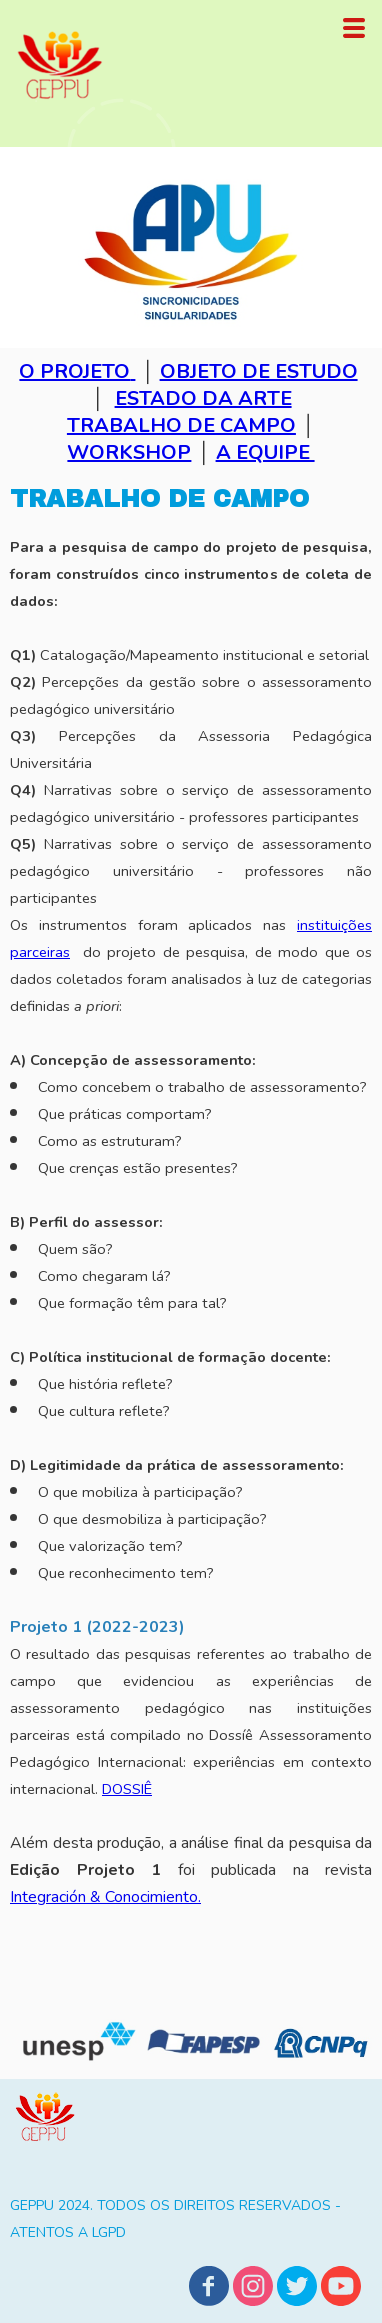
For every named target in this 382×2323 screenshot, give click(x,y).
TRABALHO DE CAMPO (181, 425)
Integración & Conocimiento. (105, 1897)
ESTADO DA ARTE (203, 398)
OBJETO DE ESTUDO (259, 371)
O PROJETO (74, 371)
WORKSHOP (129, 452)
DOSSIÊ (127, 1789)
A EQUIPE (265, 452)
